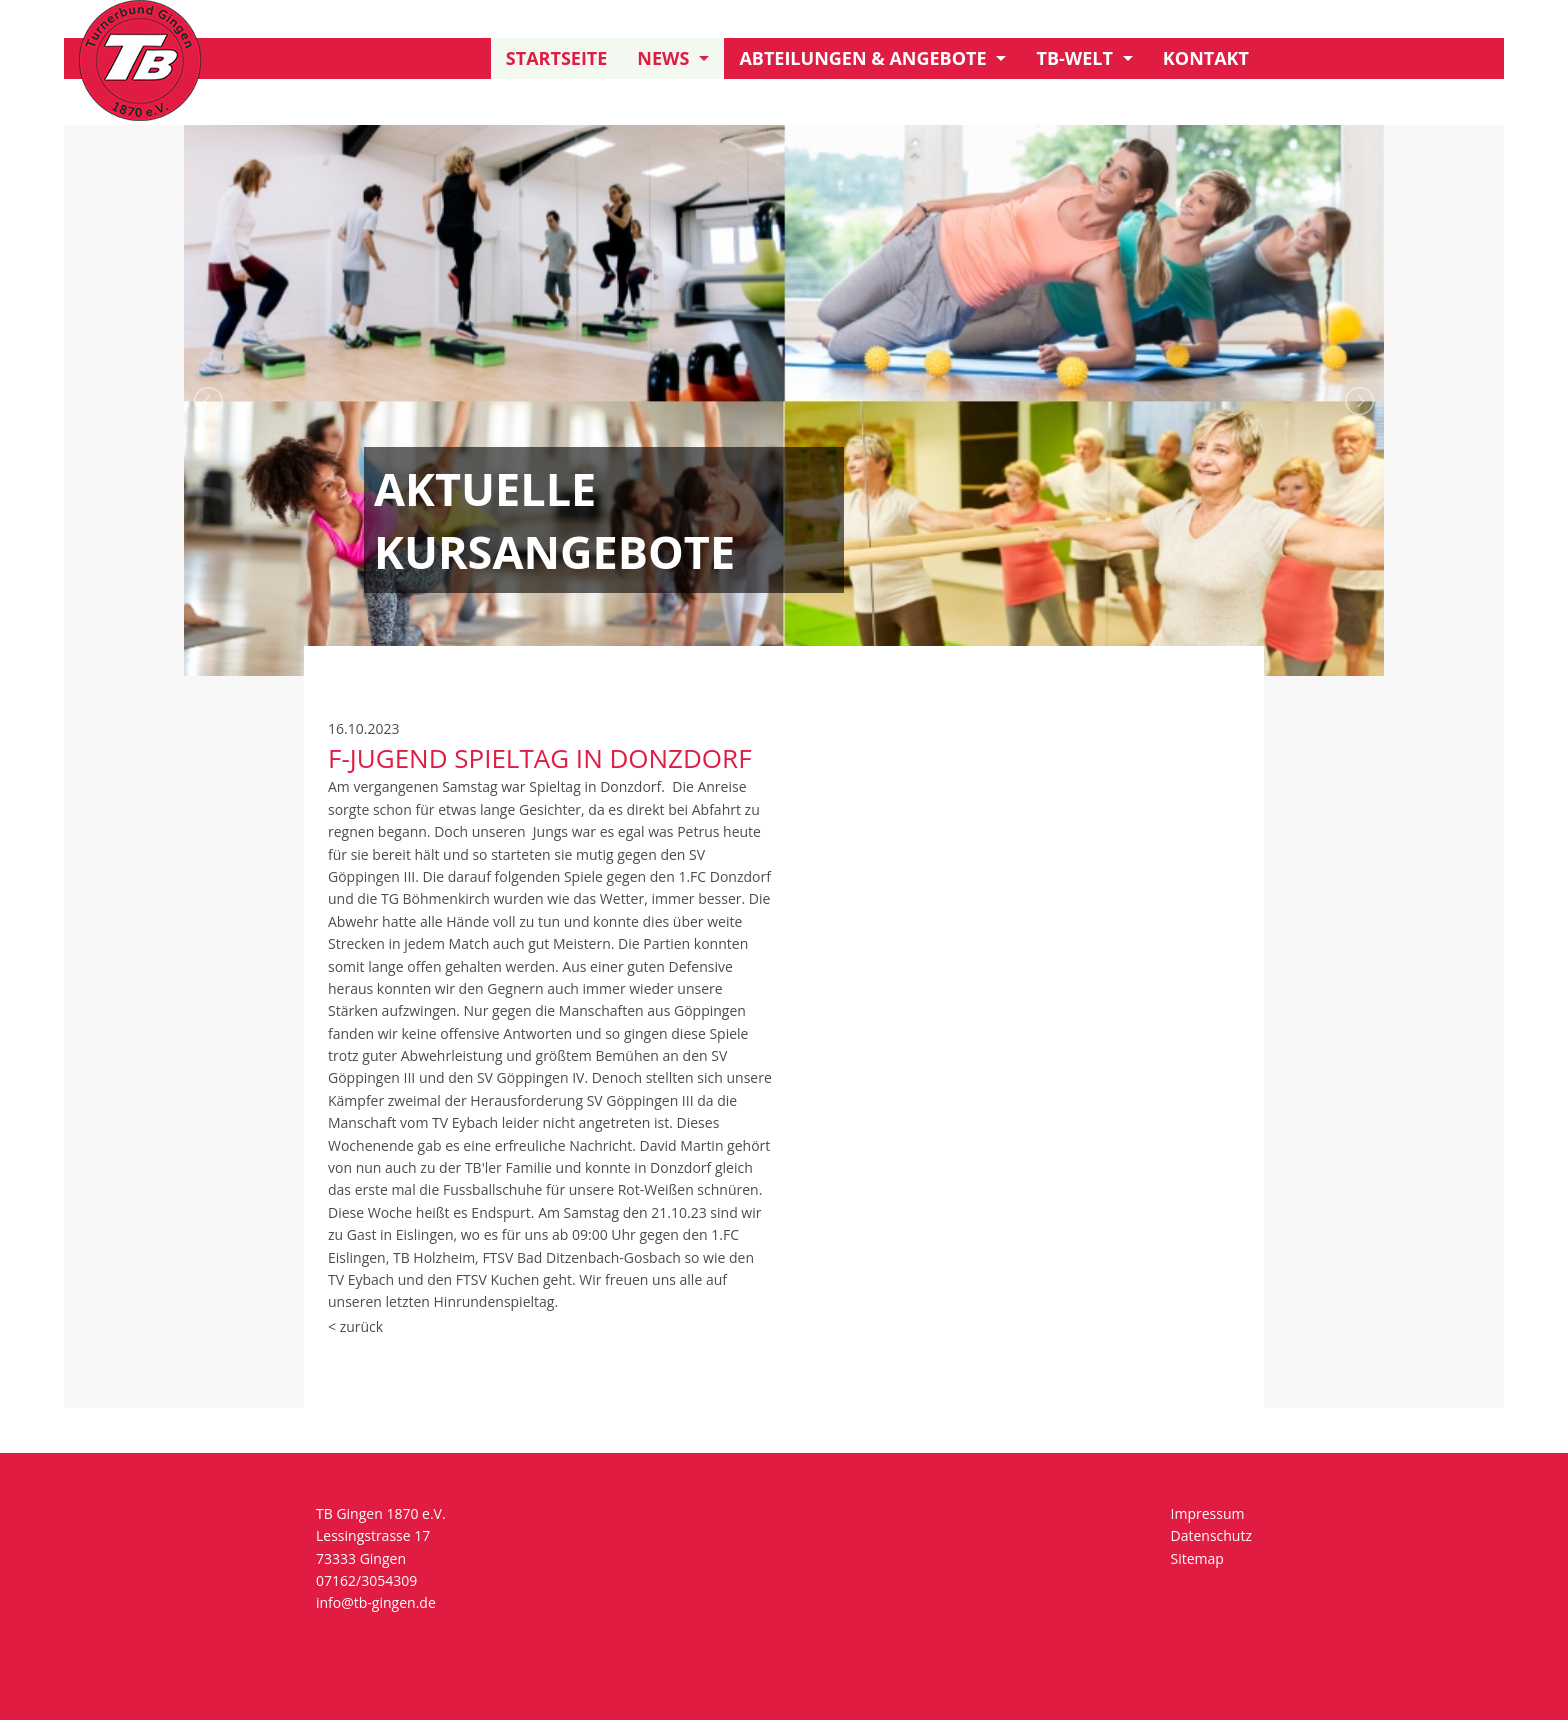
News (663, 58)
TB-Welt (1074, 58)
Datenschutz (1211, 1535)
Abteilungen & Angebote (862, 58)
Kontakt (1206, 58)
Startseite (557, 58)
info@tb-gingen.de (376, 1602)
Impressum (1208, 1513)
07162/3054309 (366, 1580)
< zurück (355, 1326)
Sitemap (1197, 1558)
